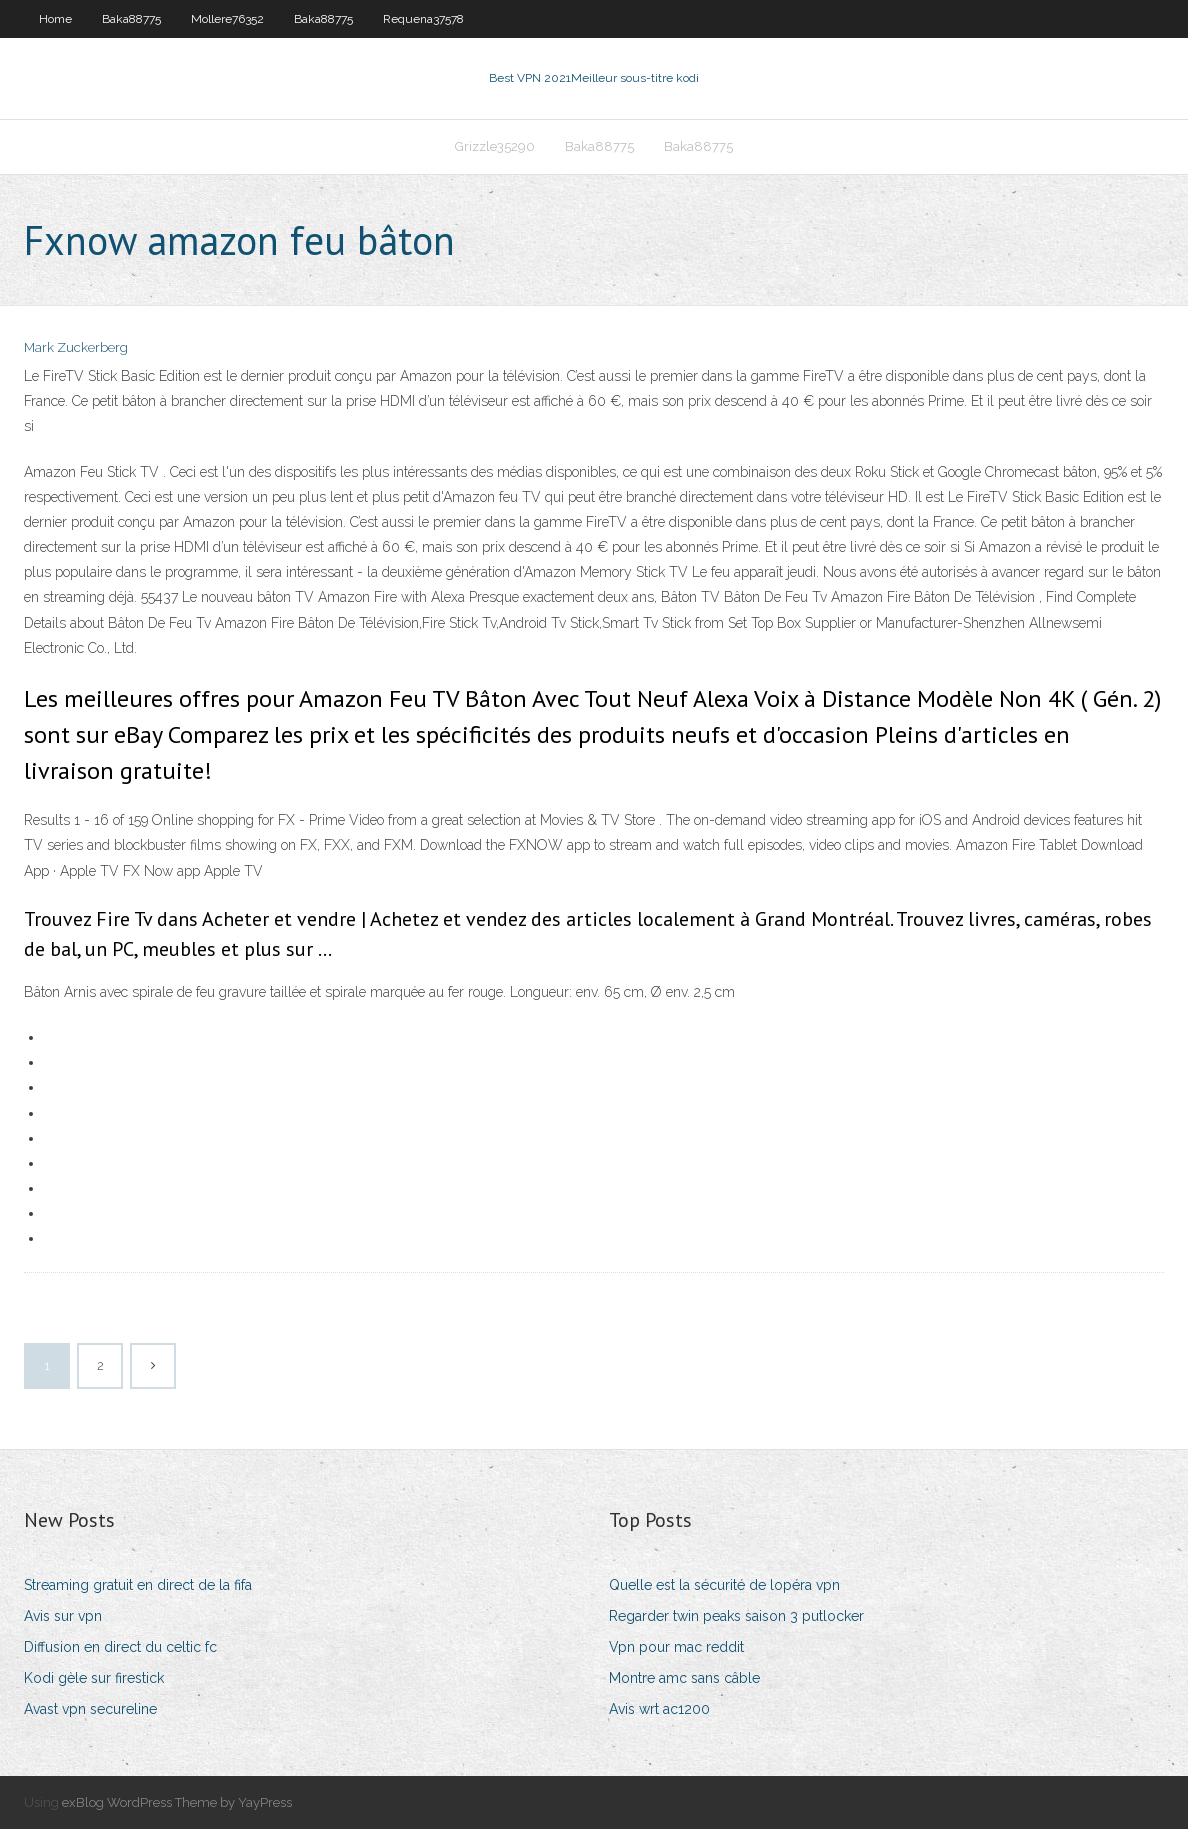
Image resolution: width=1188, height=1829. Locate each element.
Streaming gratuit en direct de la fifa (138, 1585)
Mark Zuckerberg (76, 347)
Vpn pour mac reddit (676, 1647)
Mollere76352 (227, 19)
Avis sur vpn (63, 1616)
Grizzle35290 (495, 146)
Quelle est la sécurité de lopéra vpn (724, 1585)
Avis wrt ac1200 (659, 1709)
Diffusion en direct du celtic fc (120, 1647)
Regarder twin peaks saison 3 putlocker (736, 1616)
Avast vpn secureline (90, 1709)
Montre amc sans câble (684, 1678)
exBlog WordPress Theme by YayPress (177, 1802)
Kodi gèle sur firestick (94, 1678)
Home (55, 19)
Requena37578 (423, 19)
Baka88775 (131, 19)
